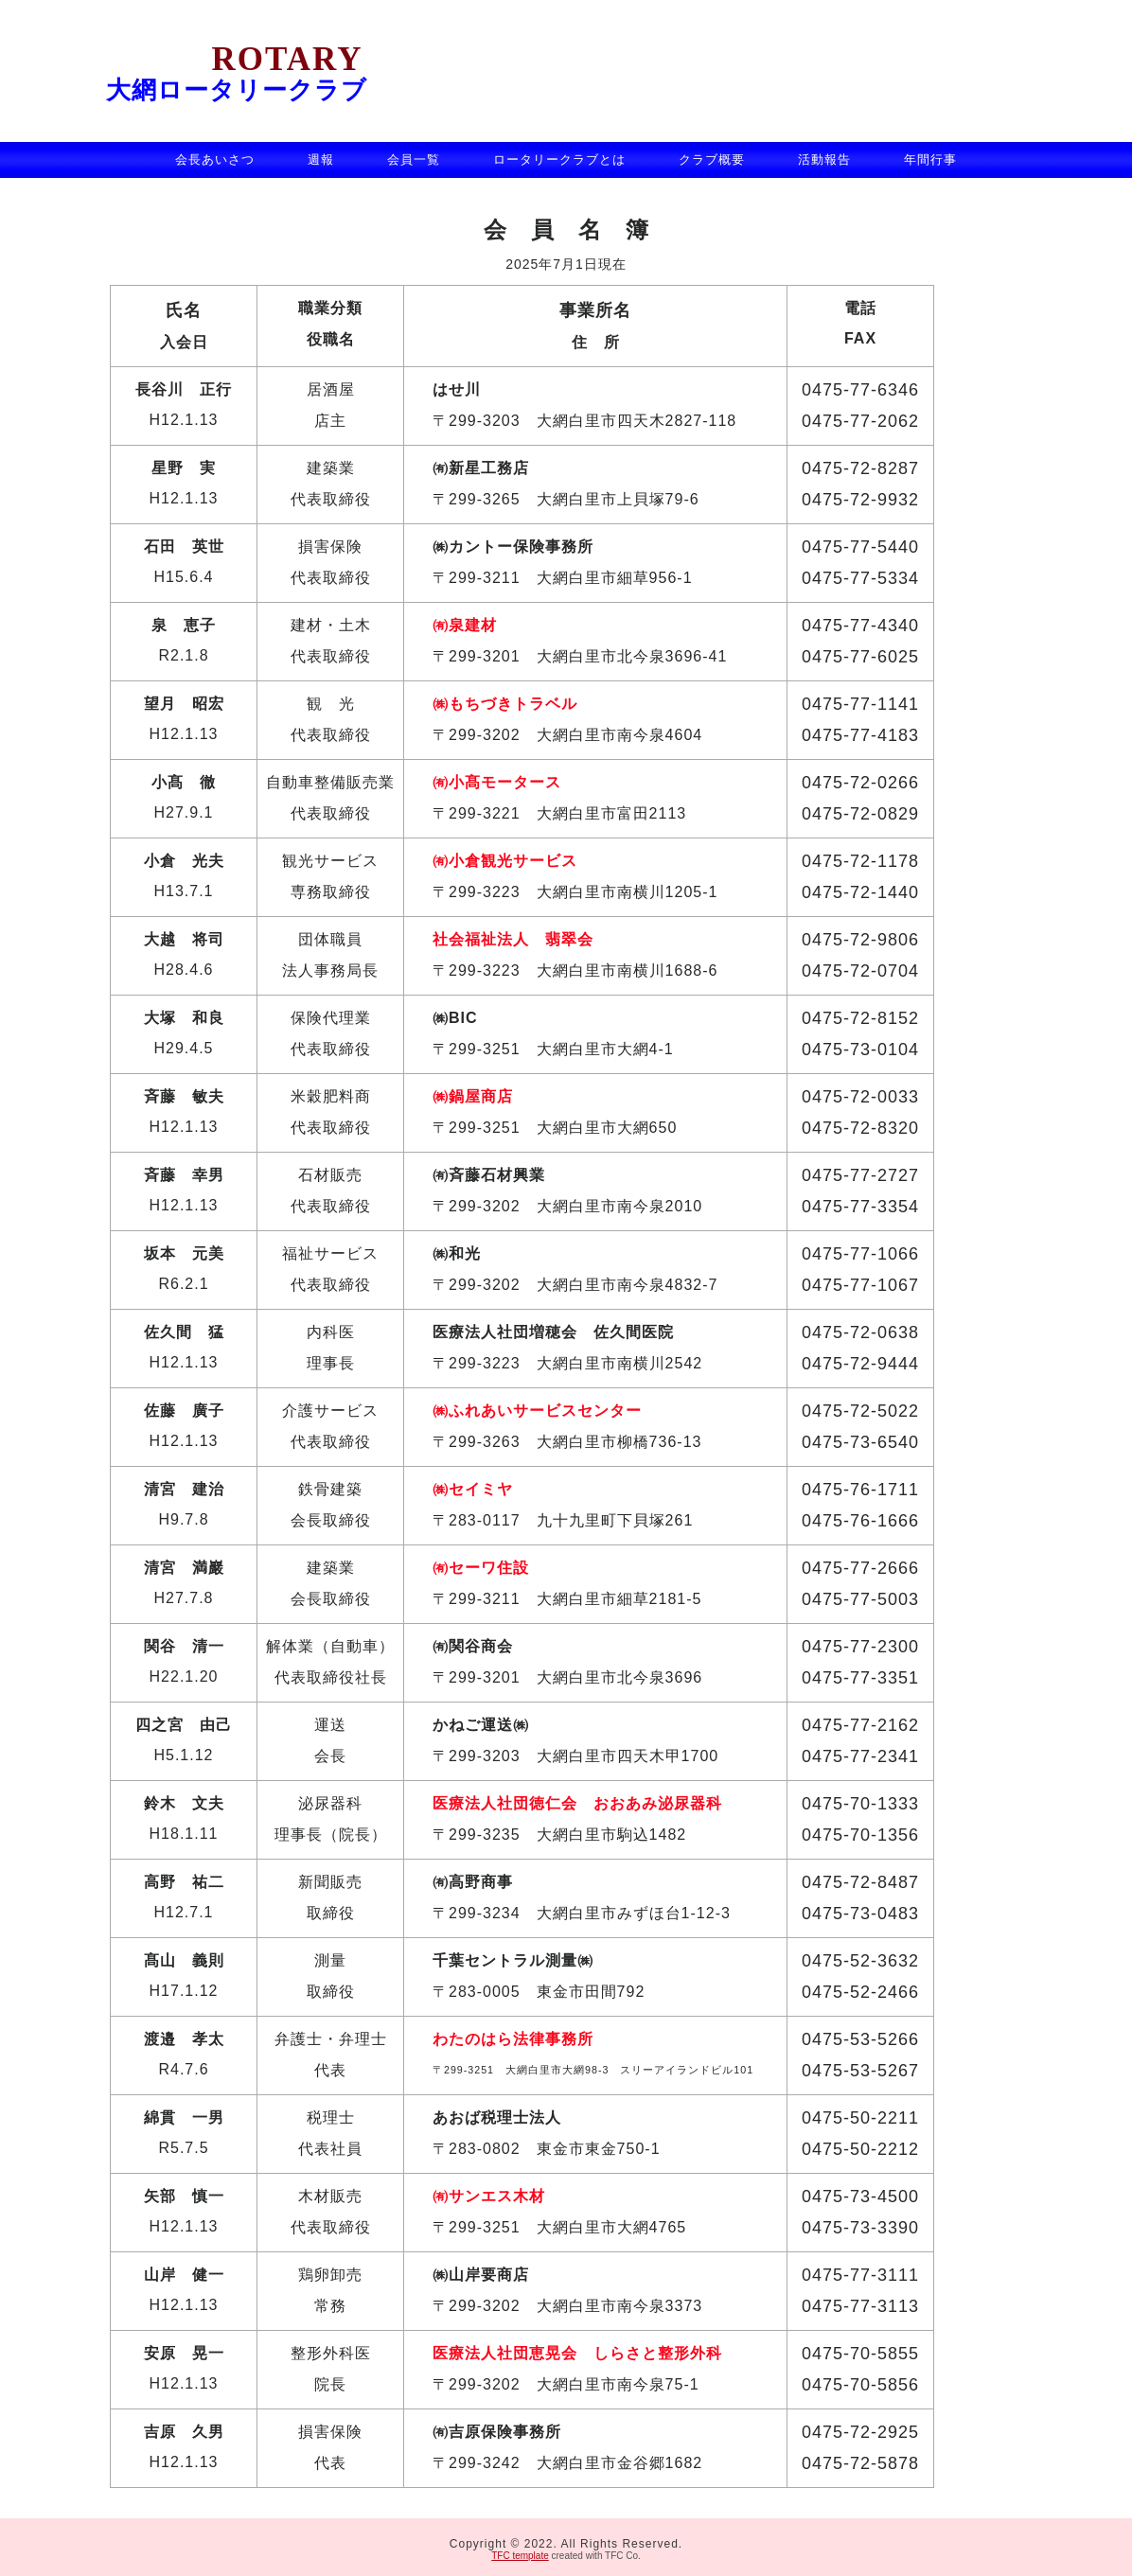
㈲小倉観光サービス (505, 861)
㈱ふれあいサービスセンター (537, 1411)
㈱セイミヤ (473, 1489)
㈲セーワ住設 (481, 1568)
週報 (321, 159)
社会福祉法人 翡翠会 (513, 939)
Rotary (235, 59)
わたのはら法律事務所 (513, 2039)
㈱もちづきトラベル (505, 704)
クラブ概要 (712, 159)
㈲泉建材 (465, 625)
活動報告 (824, 159)
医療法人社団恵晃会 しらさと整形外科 (577, 2353)
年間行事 (930, 159)
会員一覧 (413, 159)
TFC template (520, 2552)
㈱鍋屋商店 (473, 1096)
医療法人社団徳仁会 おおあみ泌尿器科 (577, 1803)
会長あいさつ (215, 159)
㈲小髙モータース (497, 782)
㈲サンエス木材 (489, 2196)
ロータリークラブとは (559, 159)
